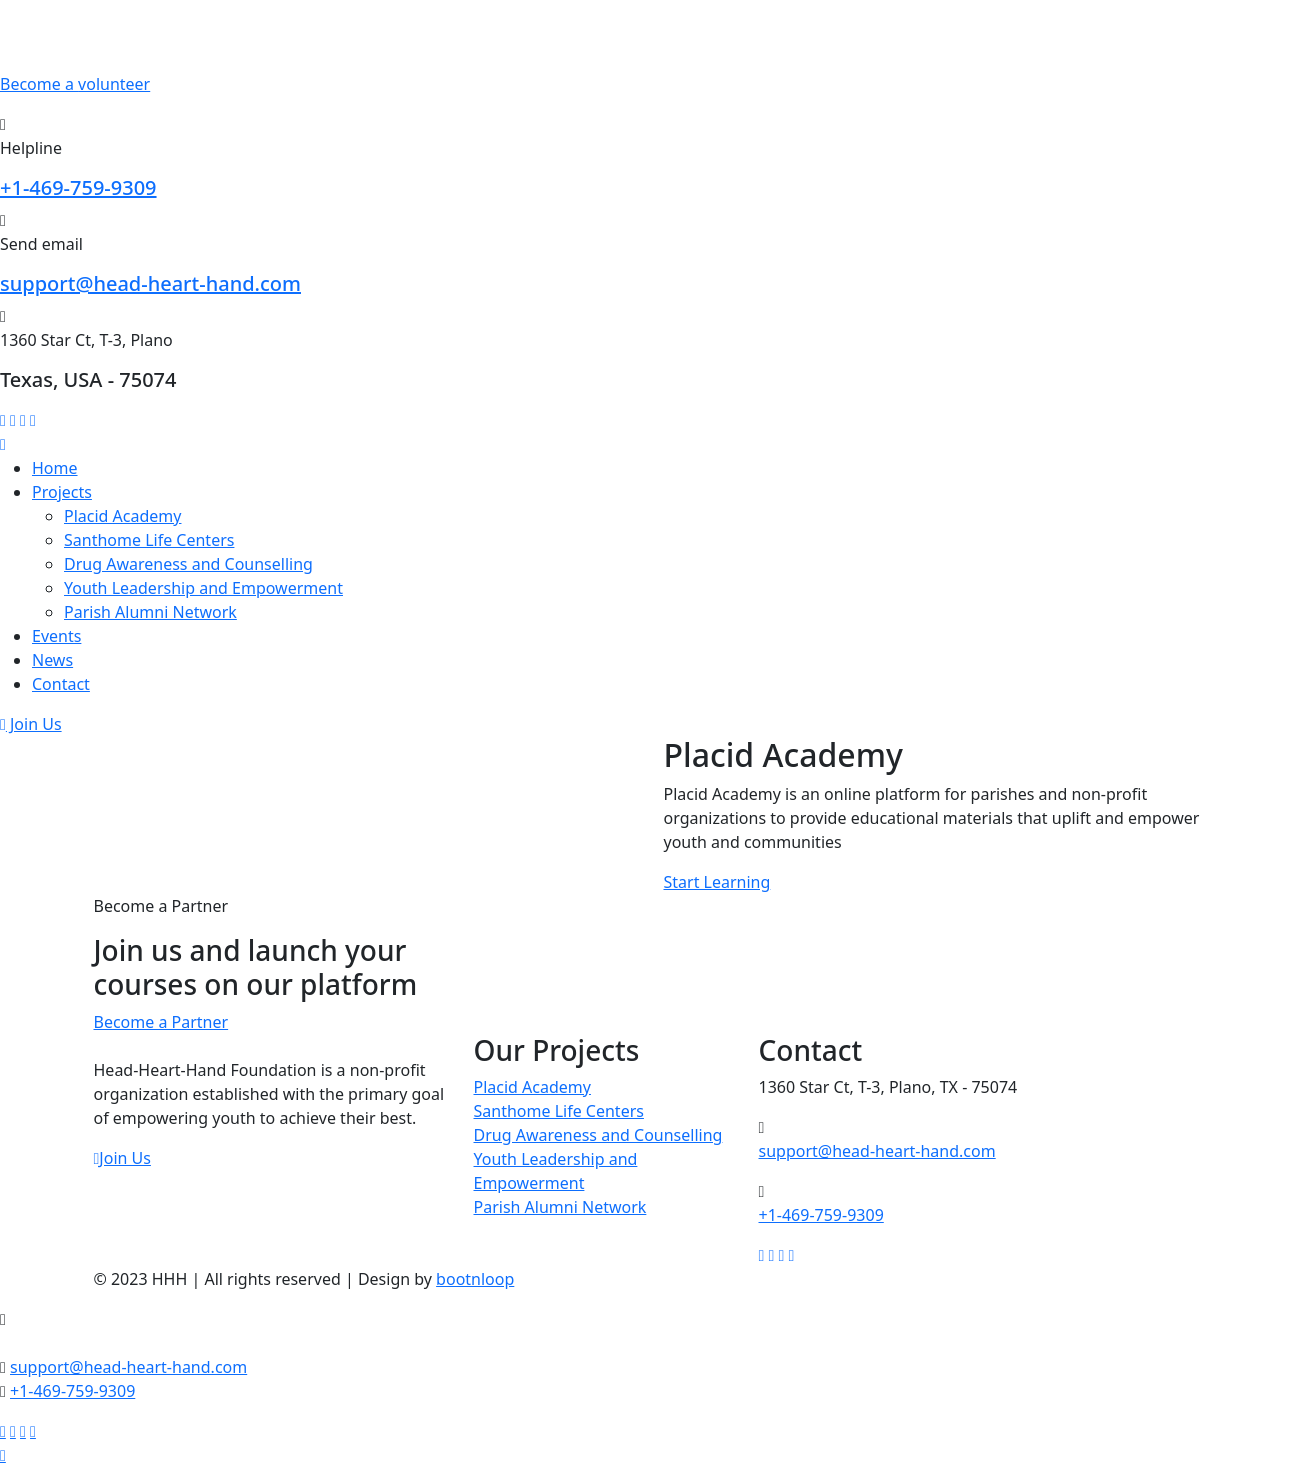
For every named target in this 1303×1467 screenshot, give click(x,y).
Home (55, 468)
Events (56, 636)
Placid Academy (122, 516)
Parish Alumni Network (150, 612)
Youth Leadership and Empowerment (203, 588)
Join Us (31, 724)
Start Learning (717, 882)
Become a (75, 84)
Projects (62, 492)
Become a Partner (161, 1022)
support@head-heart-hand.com (150, 283)
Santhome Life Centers (149, 540)
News (52, 660)
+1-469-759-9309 (78, 187)
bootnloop (475, 1279)
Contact (61, 684)
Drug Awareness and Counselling (188, 564)
